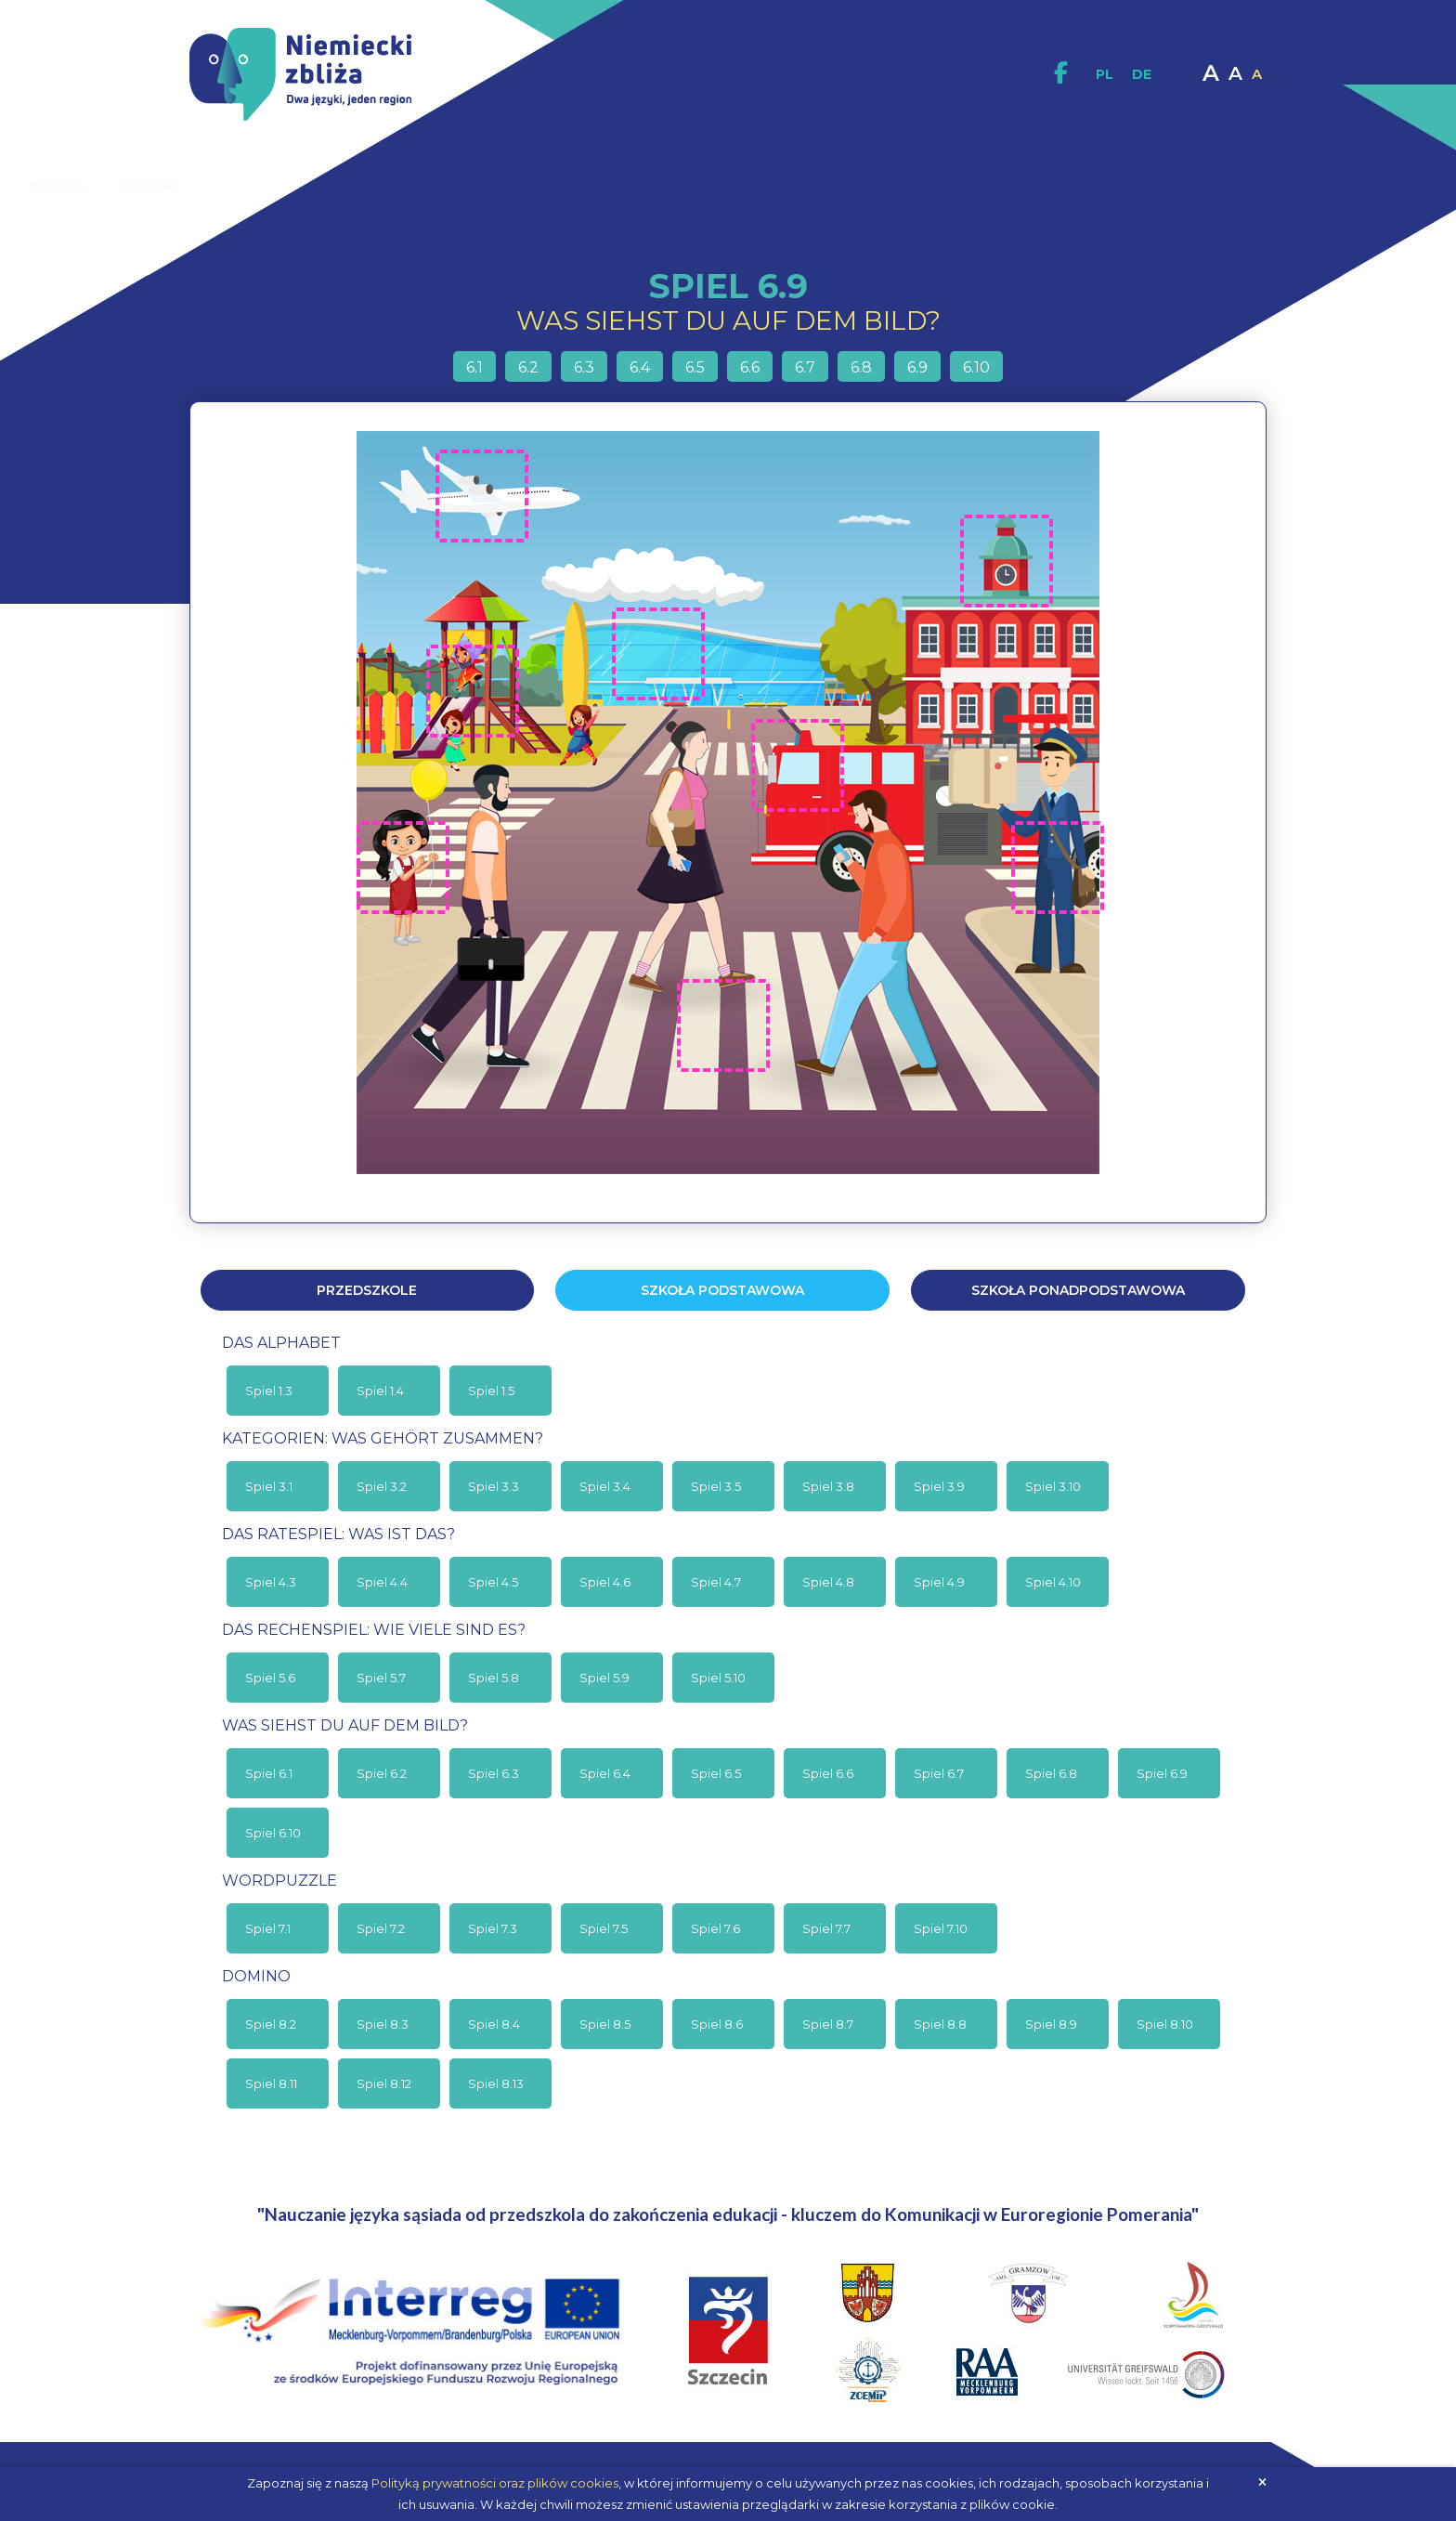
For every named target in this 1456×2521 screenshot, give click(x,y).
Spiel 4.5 (493, 1581)
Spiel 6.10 (273, 1832)
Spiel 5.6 (270, 1677)
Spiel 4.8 (828, 1581)
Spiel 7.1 (268, 1928)
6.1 (474, 367)
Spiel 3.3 (493, 1486)
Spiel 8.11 (271, 2083)
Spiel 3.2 (382, 1486)
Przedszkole (367, 1290)
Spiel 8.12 (384, 2083)
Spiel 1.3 (268, 1390)
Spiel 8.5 (604, 2024)
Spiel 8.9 (1051, 2024)
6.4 (640, 367)
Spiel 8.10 (1165, 2024)
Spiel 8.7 (827, 2024)
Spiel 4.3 (270, 1581)
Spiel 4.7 (716, 1581)
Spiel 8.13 (496, 2083)
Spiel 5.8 (493, 1677)
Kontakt (1174, 185)
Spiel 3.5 (716, 1486)
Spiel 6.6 (827, 1773)
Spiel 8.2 (270, 2024)
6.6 (750, 367)
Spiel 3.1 (268, 1486)
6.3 (584, 367)
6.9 (917, 367)
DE (1141, 74)
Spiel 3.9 (939, 1486)
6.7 (805, 367)
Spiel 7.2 (381, 1928)
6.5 (695, 367)
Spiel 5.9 (604, 1677)
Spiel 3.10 (1053, 1486)
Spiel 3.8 (828, 1486)
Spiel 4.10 (1053, 1581)
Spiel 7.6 (715, 1928)
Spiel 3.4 (604, 1486)
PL (1104, 74)
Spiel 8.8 (940, 2024)
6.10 (976, 367)
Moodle (1085, 185)
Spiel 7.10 (941, 1928)
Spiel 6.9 (1162, 1773)
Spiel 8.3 (383, 2024)
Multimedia (976, 185)
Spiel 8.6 (717, 2024)
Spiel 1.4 (380, 1390)
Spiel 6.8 (1051, 1773)
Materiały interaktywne (815, 185)
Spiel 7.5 (603, 1928)
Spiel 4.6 (604, 1581)
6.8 (861, 367)
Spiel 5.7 (381, 1677)
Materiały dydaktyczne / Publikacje (581, 185)
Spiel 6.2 (382, 1773)
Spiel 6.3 (493, 1773)
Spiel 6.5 (716, 1773)
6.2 (528, 367)
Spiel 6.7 (939, 1773)
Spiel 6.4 (604, 1773)
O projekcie (377, 185)
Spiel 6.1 (268, 1773)
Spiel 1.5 (491, 1390)
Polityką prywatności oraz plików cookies (494, 2482)
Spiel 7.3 (492, 1928)
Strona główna (242, 185)
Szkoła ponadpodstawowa (1078, 1290)
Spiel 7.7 (826, 1928)
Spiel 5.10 (718, 1677)
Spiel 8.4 (494, 2024)
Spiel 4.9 (939, 1581)
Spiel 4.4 (382, 1581)
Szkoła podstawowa (722, 1290)
